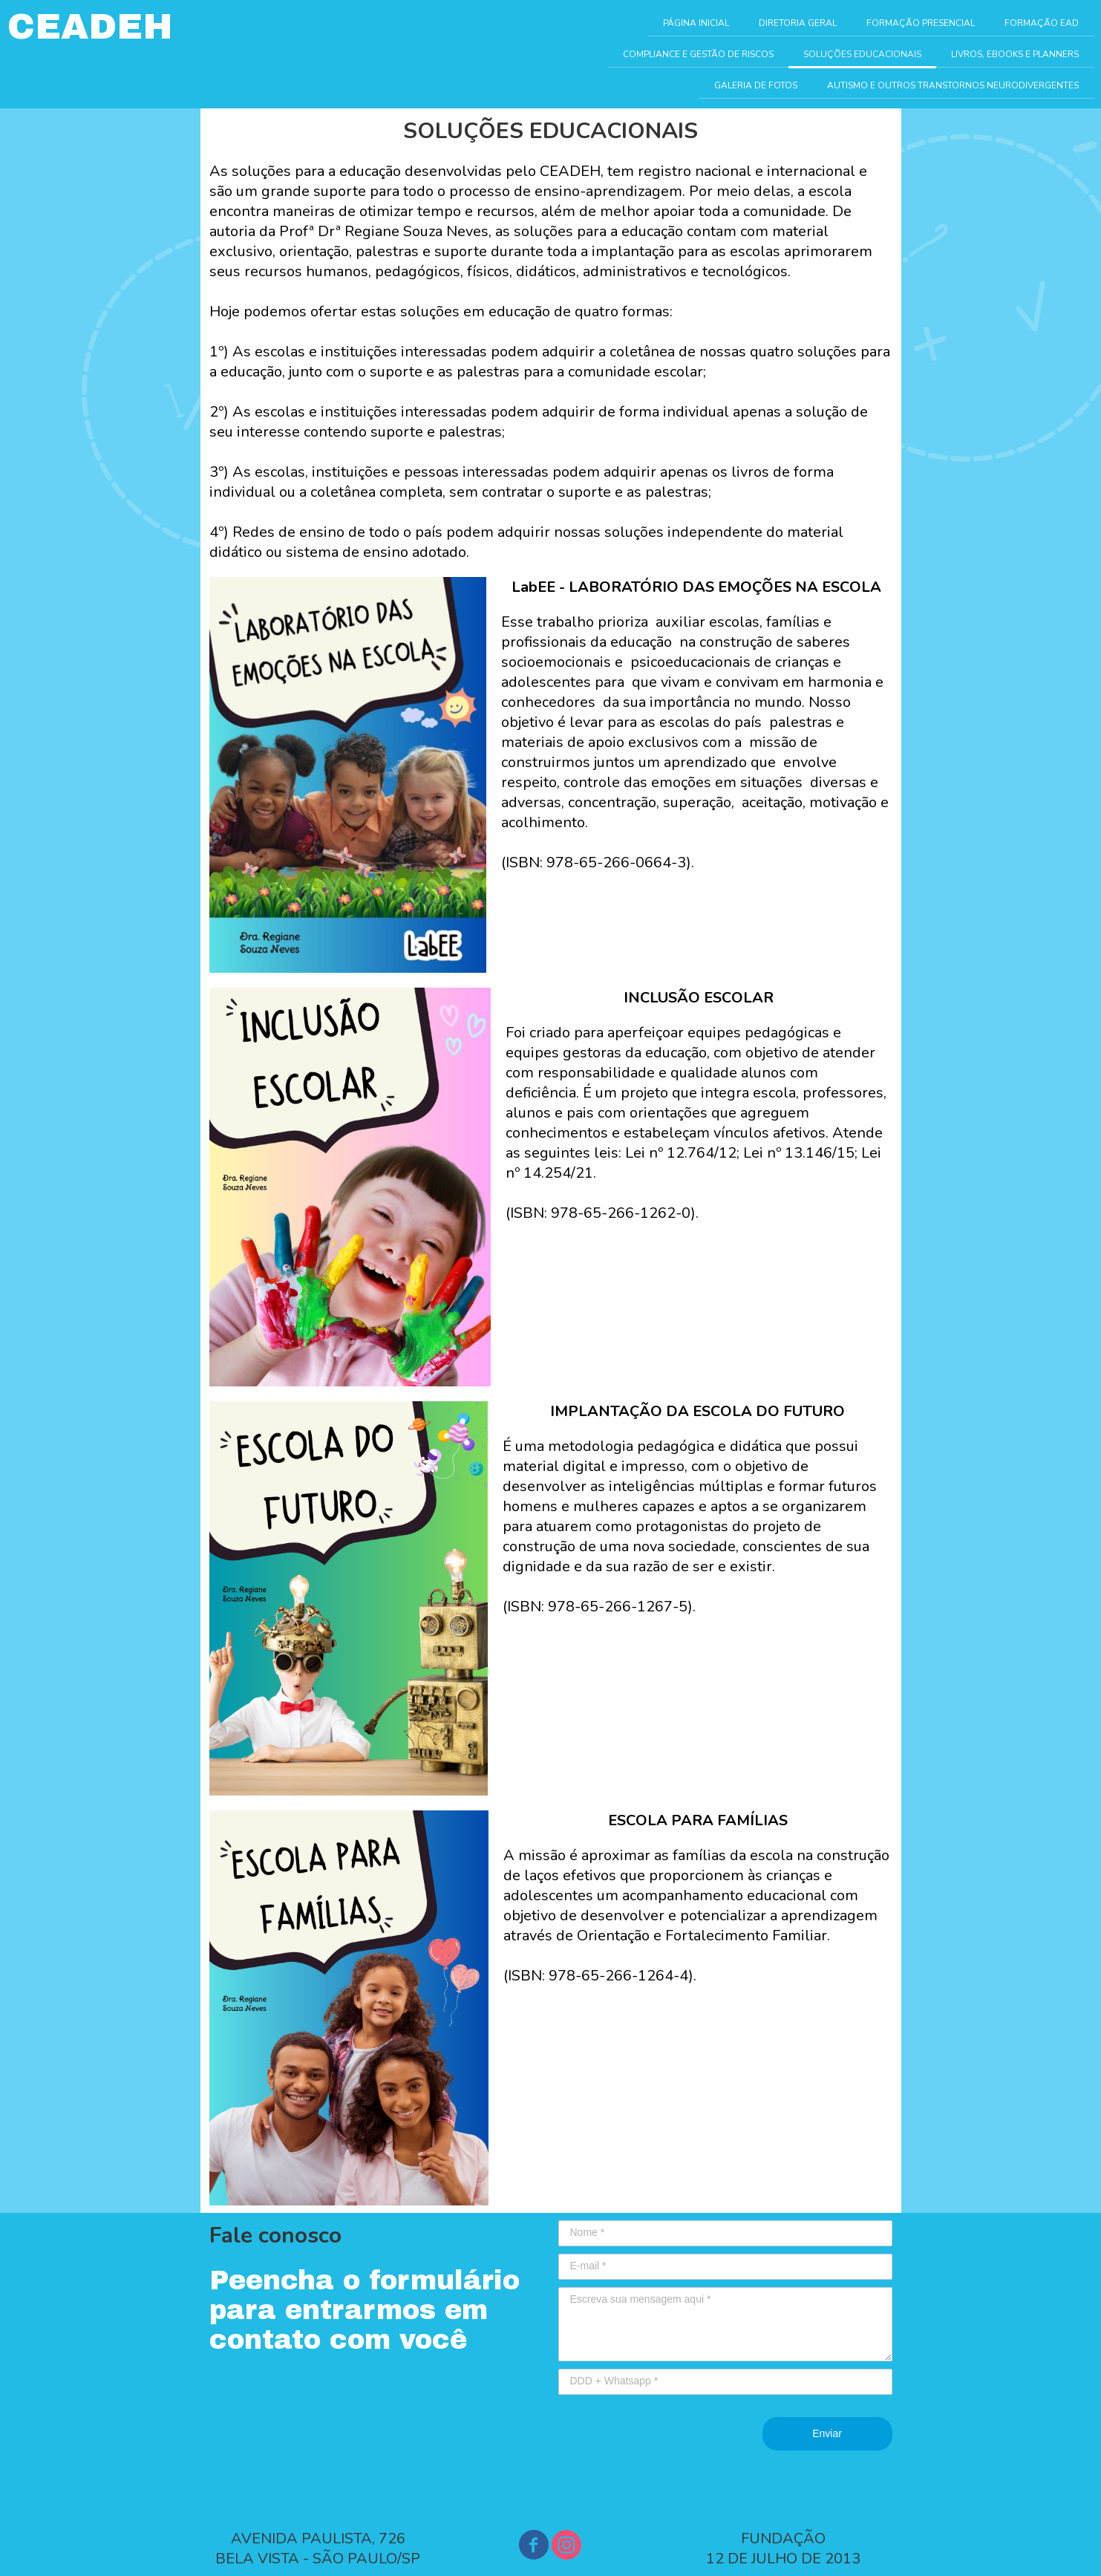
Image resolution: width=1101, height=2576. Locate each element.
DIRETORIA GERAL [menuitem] (798, 23)
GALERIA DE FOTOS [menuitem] (755, 85)
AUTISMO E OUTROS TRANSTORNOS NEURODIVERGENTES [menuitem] (953, 85)
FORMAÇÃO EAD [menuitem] (1041, 23)
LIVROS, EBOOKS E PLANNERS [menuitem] (1015, 54)
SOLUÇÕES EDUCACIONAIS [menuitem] (862, 54)
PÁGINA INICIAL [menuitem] (696, 23)
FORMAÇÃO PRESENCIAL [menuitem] (920, 23)
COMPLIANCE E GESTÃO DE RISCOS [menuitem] (698, 54)
